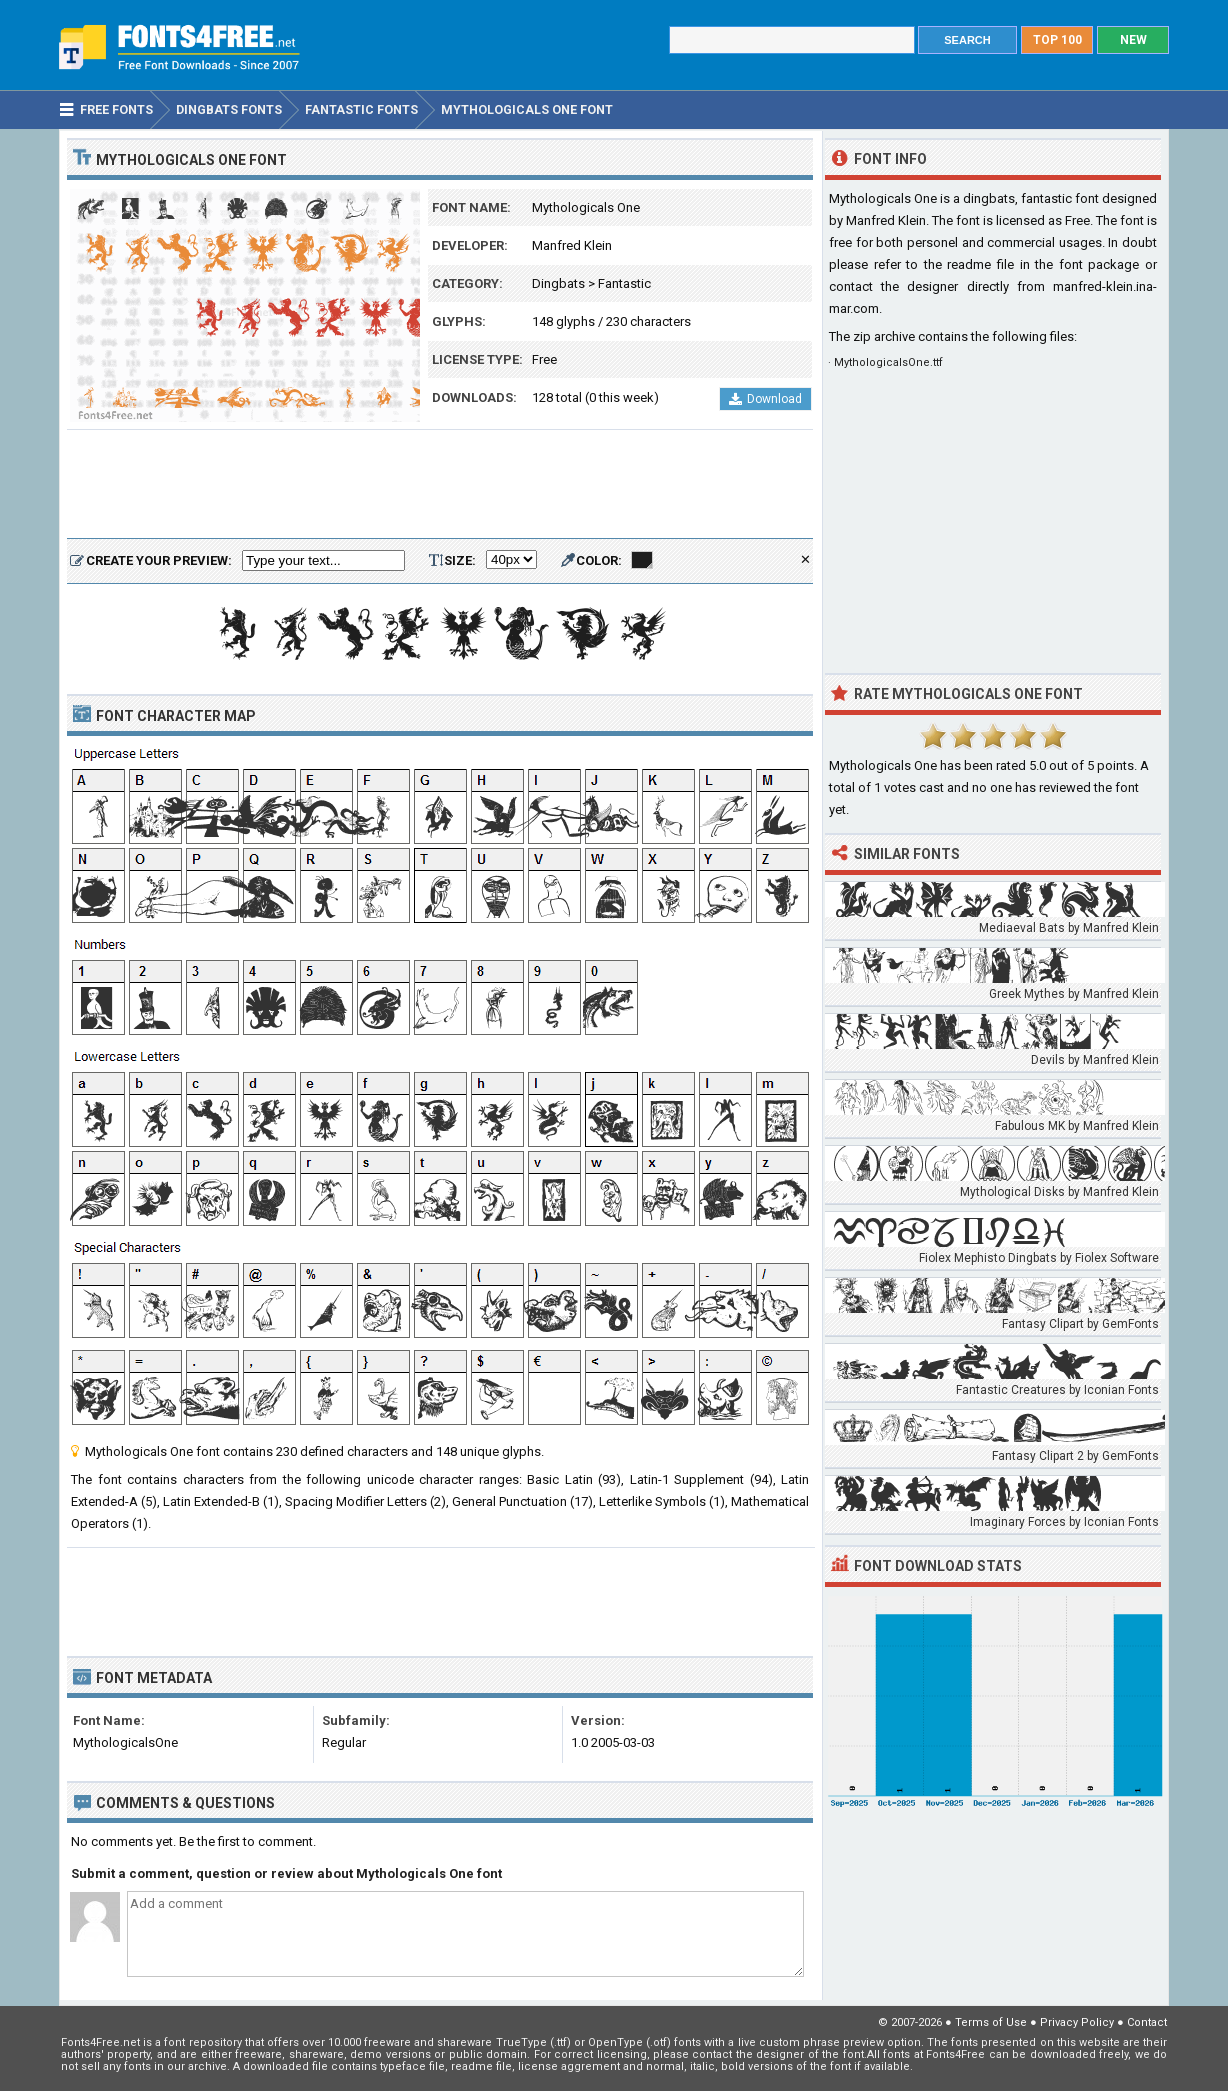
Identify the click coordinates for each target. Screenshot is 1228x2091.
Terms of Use (991, 2022)
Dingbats (558, 283)
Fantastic (624, 283)
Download (765, 399)
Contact (1147, 2022)
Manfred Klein (572, 245)
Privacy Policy (1077, 2022)
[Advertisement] (440, 485)
